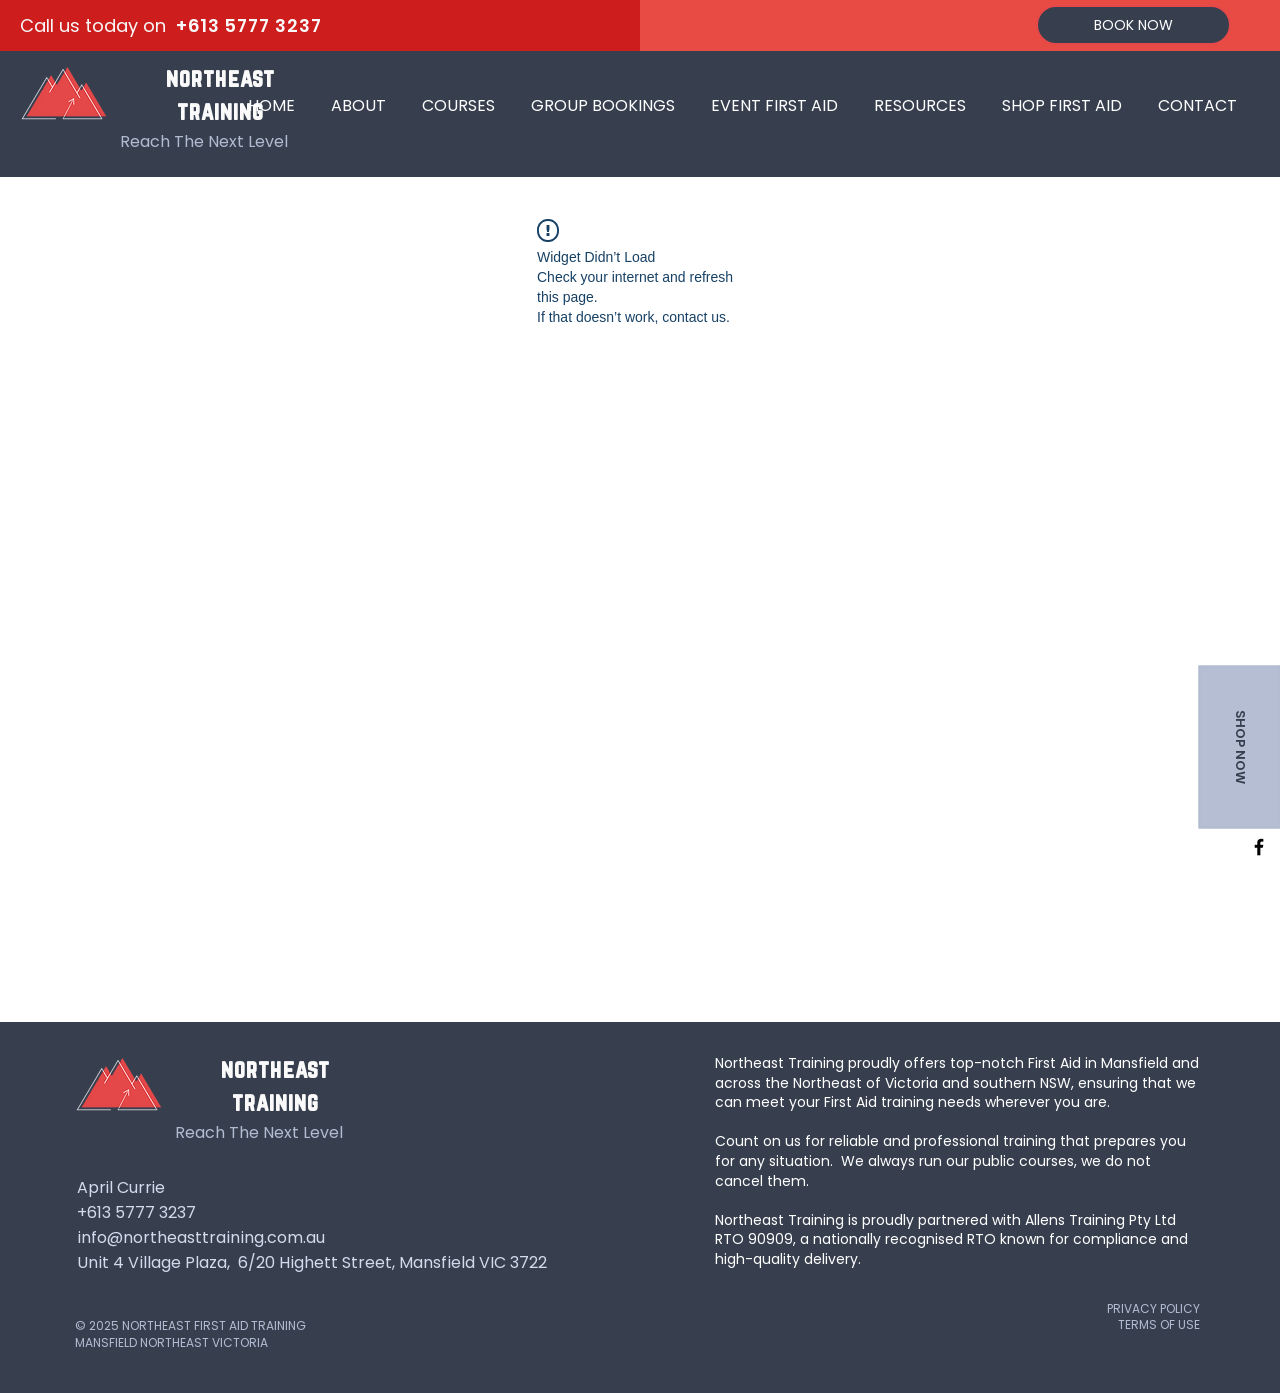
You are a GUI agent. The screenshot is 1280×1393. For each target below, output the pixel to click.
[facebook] (1259, 847)
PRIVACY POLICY (1153, 1308)
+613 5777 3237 (249, 25)
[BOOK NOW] (1133, 25)
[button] (458, 97)
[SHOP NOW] (1239, 746)
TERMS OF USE (1159, 1324)
